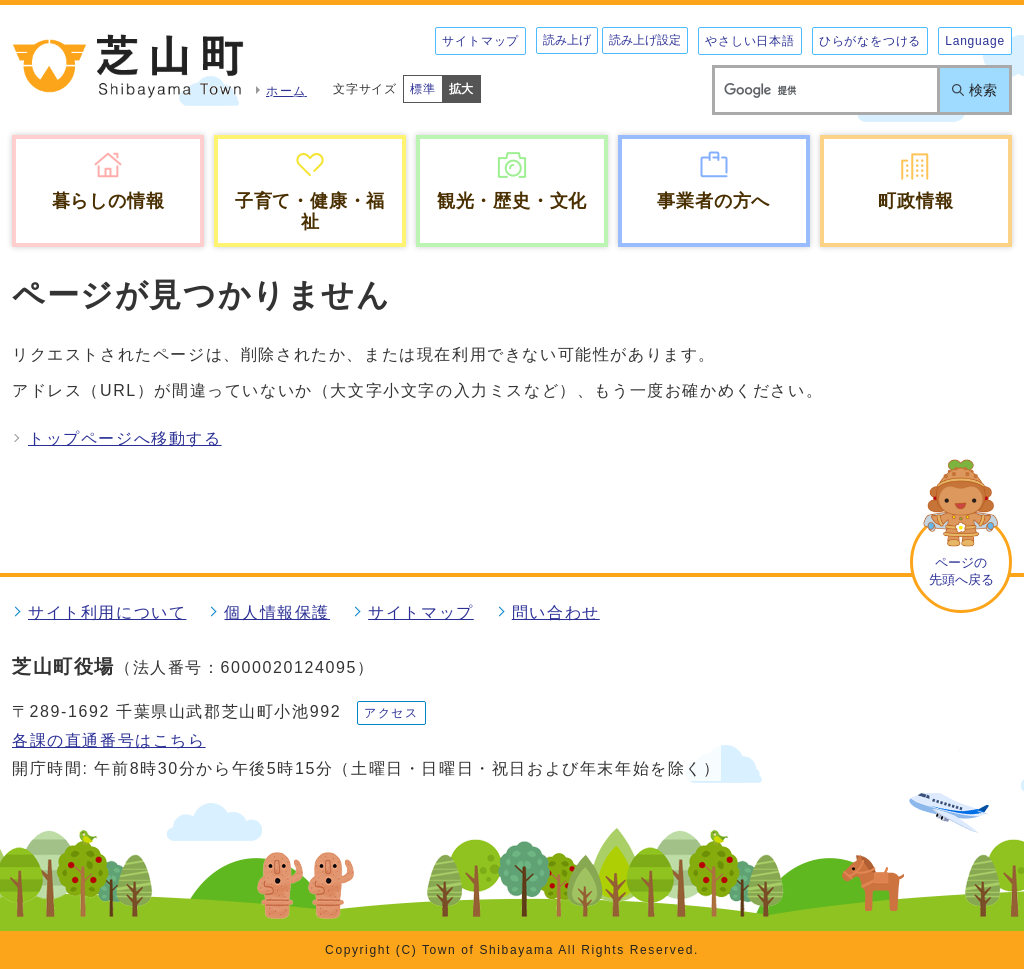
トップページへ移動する (125, 438)
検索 (983, 90)
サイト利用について (107, 612)
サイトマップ (480, 41)
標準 (423, 89)
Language (975, 41)
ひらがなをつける (870, 41)
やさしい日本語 (750, 41)
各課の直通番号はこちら (109, 740)
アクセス (391, 713)
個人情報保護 (277, 612)
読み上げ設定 (645, 40)
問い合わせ (556, 612)
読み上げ (567, 40)
